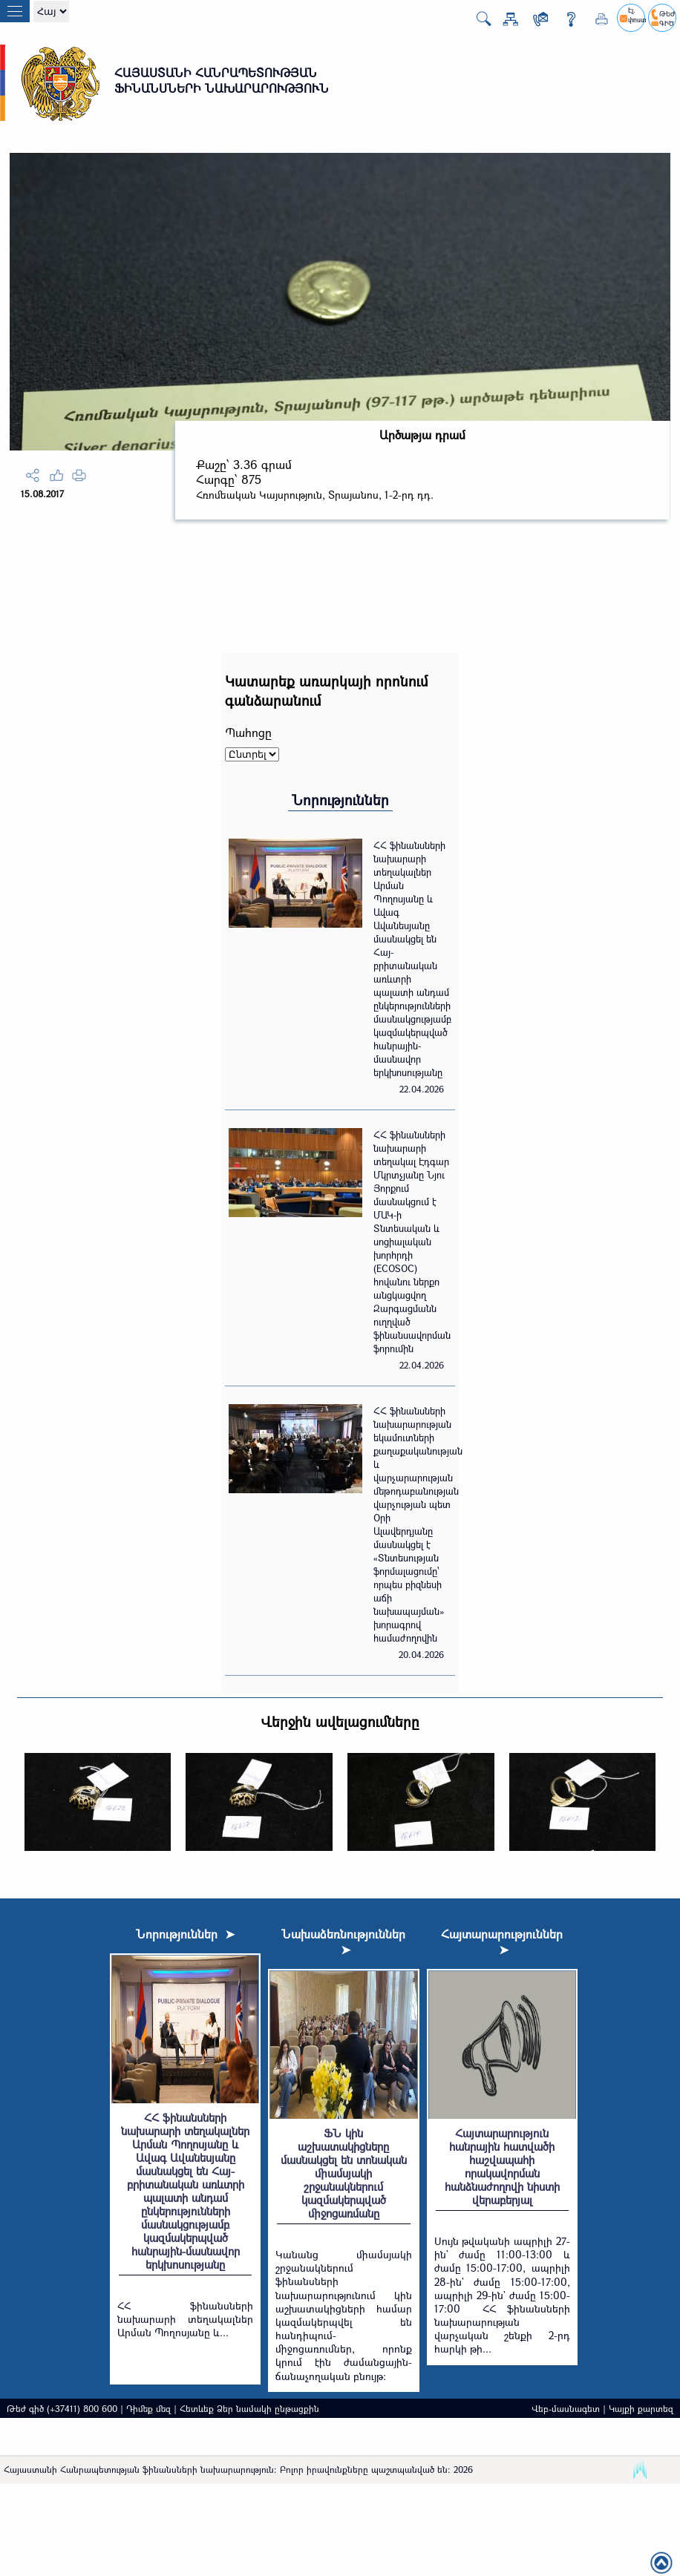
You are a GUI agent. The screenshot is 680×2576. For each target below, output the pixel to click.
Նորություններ (340, 799)
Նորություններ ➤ (185, 1933)
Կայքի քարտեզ (641, 2408)
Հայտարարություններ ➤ (502, 1941)
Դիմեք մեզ (148, 2408)
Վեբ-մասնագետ (566, 2408)
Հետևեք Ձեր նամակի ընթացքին (249, 2408)
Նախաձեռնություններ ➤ (343, 1941)
